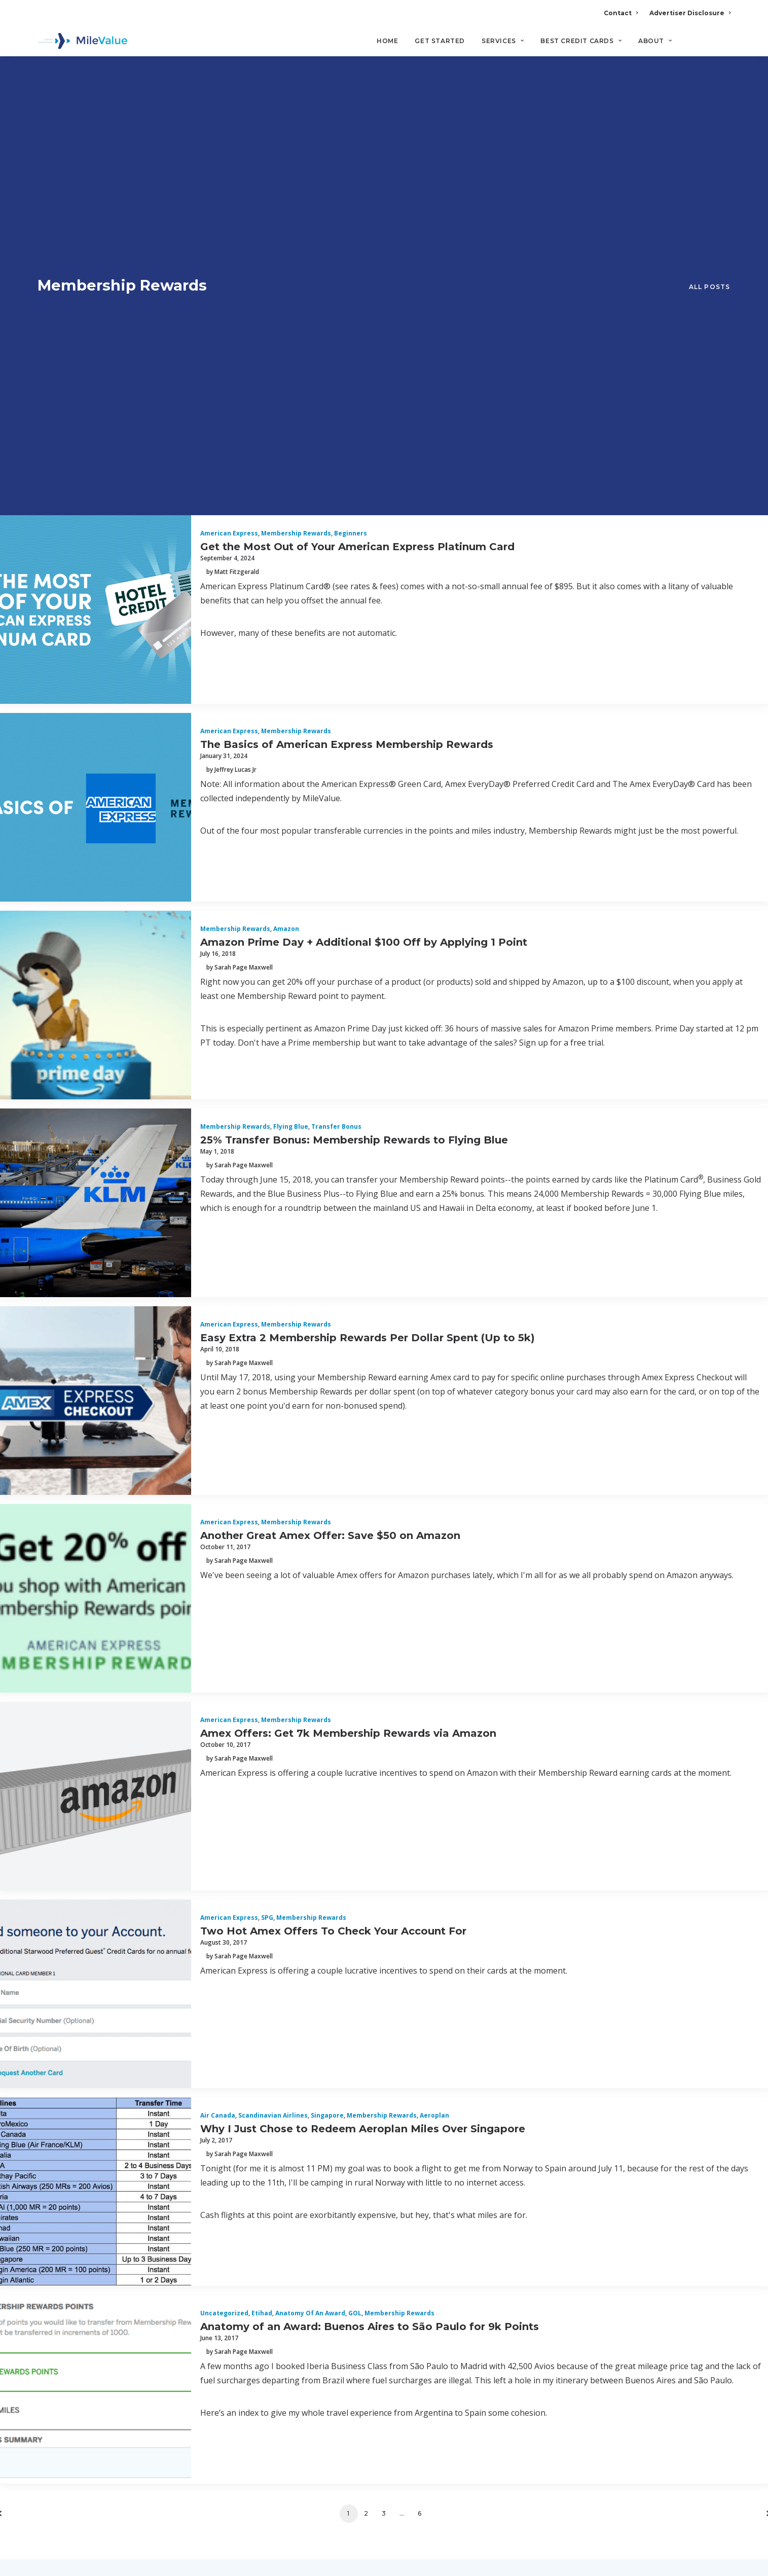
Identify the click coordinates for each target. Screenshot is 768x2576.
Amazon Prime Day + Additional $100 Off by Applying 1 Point (363, 537)
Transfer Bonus (336, 722)
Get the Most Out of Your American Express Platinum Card (357, 141)
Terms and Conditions (87, 2368)
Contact (621, 13)
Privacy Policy (69, 2343)
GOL (354, 1908)
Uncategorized (224, 1908)
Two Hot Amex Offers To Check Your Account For (333, 1526)
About (655, 41)
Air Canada (217, 1710)
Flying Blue (290, 722)
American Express (229, 128)
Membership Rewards (296, 128)
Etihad (261, 1908)
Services (503, 41)
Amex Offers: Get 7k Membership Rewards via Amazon (348, 1328)
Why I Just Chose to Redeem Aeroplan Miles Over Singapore (362, 1724)
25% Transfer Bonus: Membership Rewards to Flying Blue (354, 735)
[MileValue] (83, 41)
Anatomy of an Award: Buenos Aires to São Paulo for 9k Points (369, 1921)
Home (387, 41)
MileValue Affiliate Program (568, 2496)
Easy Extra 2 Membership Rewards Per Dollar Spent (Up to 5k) (367, 932)
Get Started (440, 41)
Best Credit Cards (580, 41)
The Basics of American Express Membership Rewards (346, 339)
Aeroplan (434, 1710)
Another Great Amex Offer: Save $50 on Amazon (330, 1130)
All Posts (709, 84)
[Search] (724, 45)
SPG (267, 1513)
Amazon (286, 524)
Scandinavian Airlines (273, 1710)
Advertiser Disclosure (689, 13)
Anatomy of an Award (310, 1908)
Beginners (350, 128)
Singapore (327, 1710)
